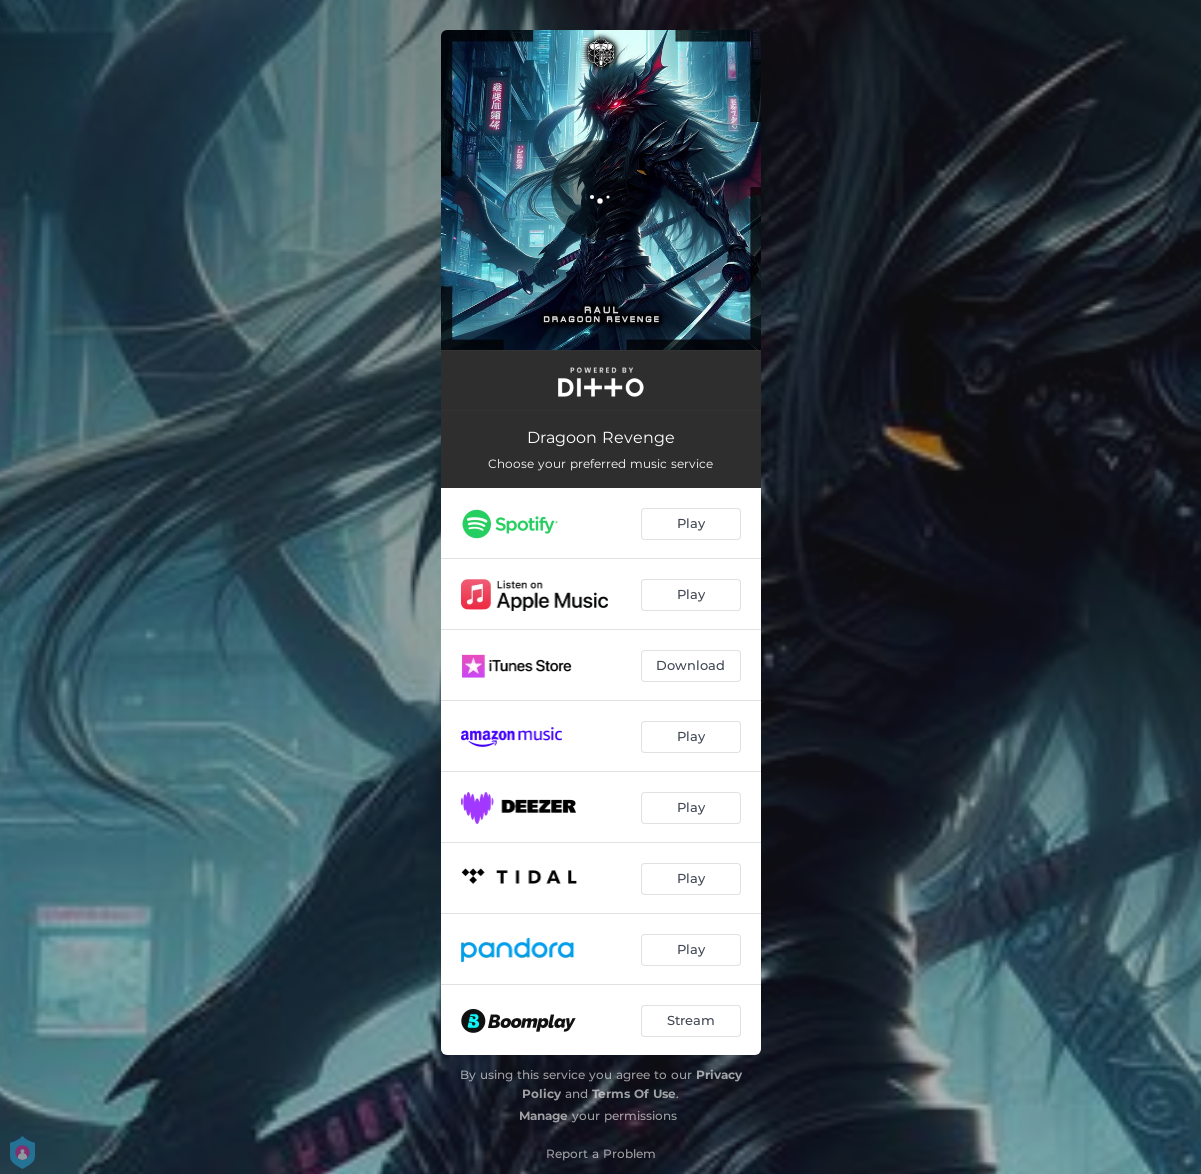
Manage (543, 1115)
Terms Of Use (634, 1093)
